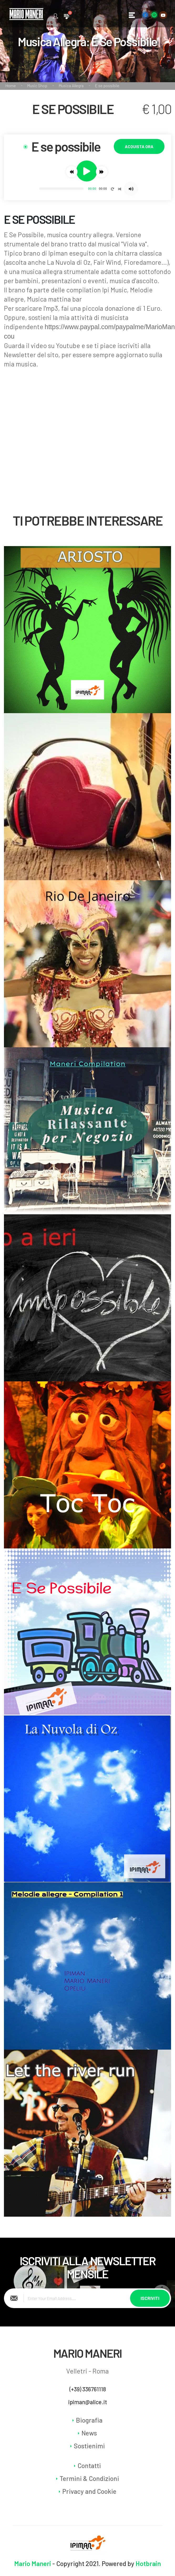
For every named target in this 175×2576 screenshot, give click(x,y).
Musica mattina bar (54, 299)
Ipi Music (114, 290)
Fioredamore (142, 262)
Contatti (89, 2465)
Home (10, 86)
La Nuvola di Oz (68, 262)
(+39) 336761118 (87, 2389)
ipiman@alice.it (87, 2401)
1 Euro (151, 308)
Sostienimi (89, 2446)
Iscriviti (150, 2298)
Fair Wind (107, 262)
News (89, 2433)
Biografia (89, 2420)
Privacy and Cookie (89, 2491)
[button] (72, 172)
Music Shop (37, 86)
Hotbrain (148, 2563)
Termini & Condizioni (89, 2478)
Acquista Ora (139, 146)
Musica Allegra (71, 86)
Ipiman (58, 253)
